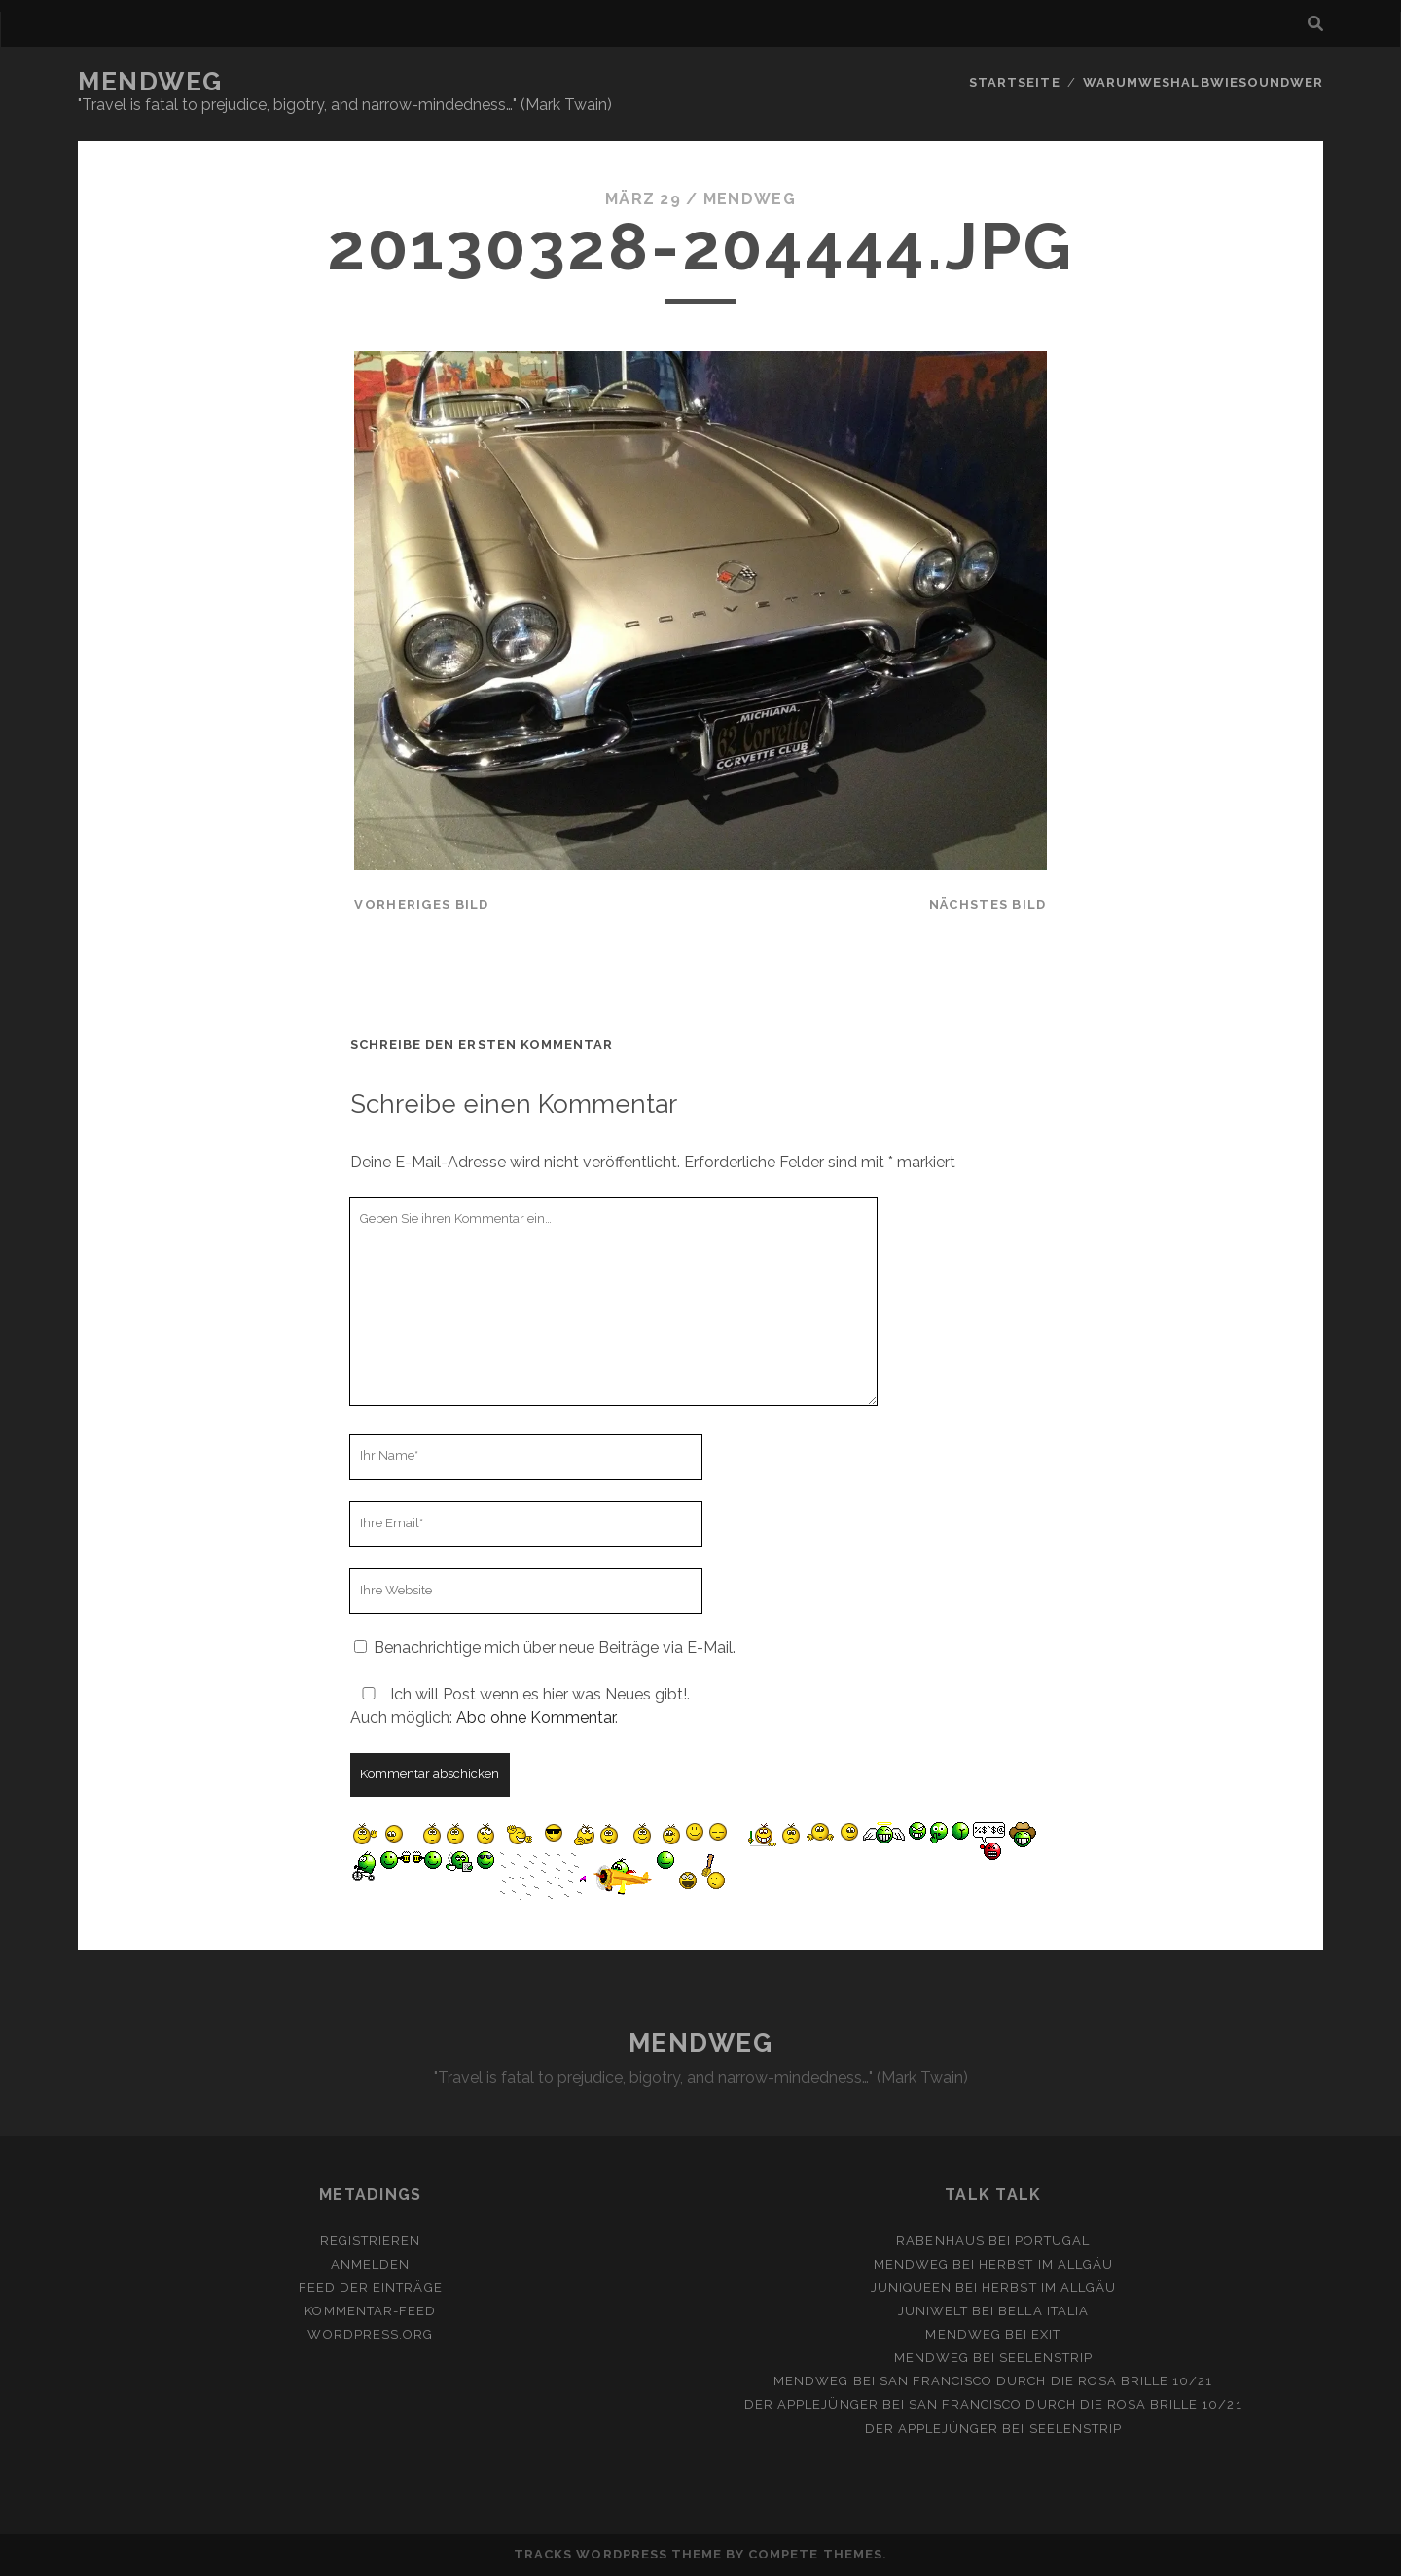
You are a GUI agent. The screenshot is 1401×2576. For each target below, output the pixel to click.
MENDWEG (150, 81)
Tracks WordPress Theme (618, 2554)
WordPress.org (370, 2334)
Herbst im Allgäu (1046, 2264)
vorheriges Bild (421, 904)
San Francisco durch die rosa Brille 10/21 (1046, 2381)
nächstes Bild (988, 904)
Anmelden (370, 2264)
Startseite (1014, 82)
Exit (1045, 2334)
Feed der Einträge (371, 2287)
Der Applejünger (811, 2404)
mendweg (749, 199)
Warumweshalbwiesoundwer (1203, 82)
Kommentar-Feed (370, 2311)
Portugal (1052, 2241)
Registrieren (370, 2241)
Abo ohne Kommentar (535, 1717)
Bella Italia (1043, 2311)
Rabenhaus (940, 2241)
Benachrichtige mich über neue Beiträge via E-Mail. (555, 1647)
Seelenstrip (1045, 2357)
